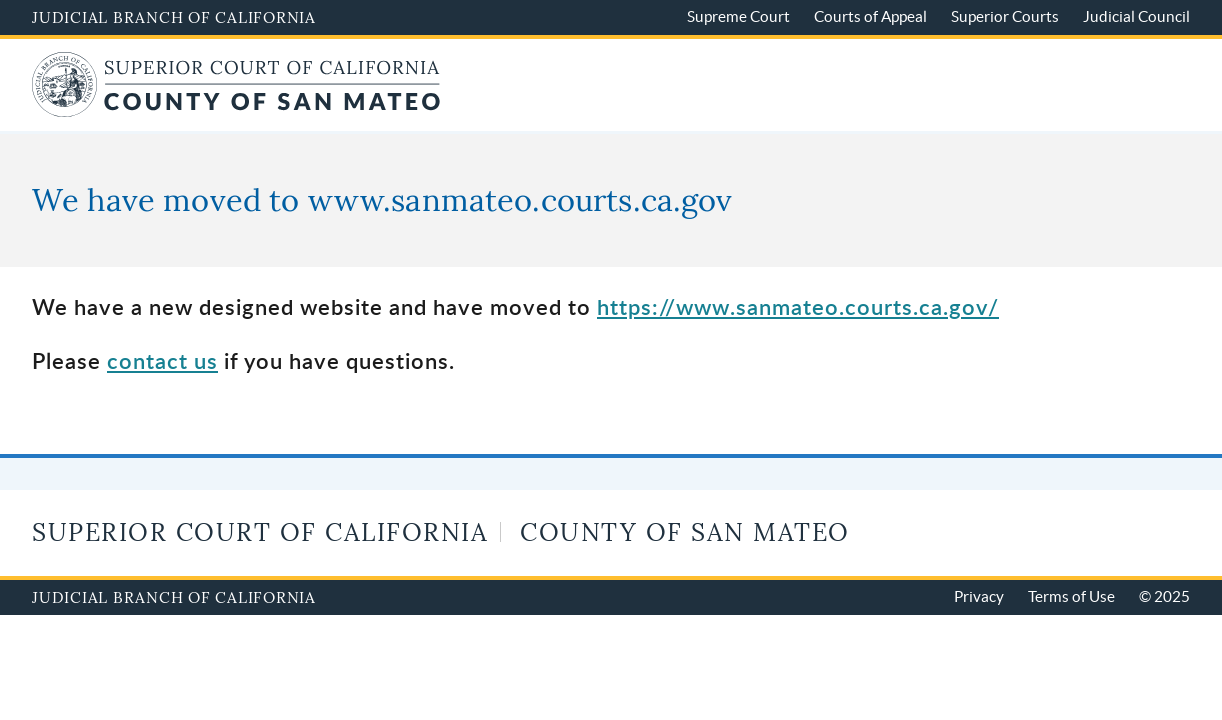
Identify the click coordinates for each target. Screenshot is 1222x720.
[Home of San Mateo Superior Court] (236, 105)
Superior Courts (1005, 16)
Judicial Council (1136, 16)
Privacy (979, 596)
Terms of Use (1071, 596)
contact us (162, 360)
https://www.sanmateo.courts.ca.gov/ (798, 306)
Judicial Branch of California (174, 17)
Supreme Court (738, 16)
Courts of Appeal (870, 16)
